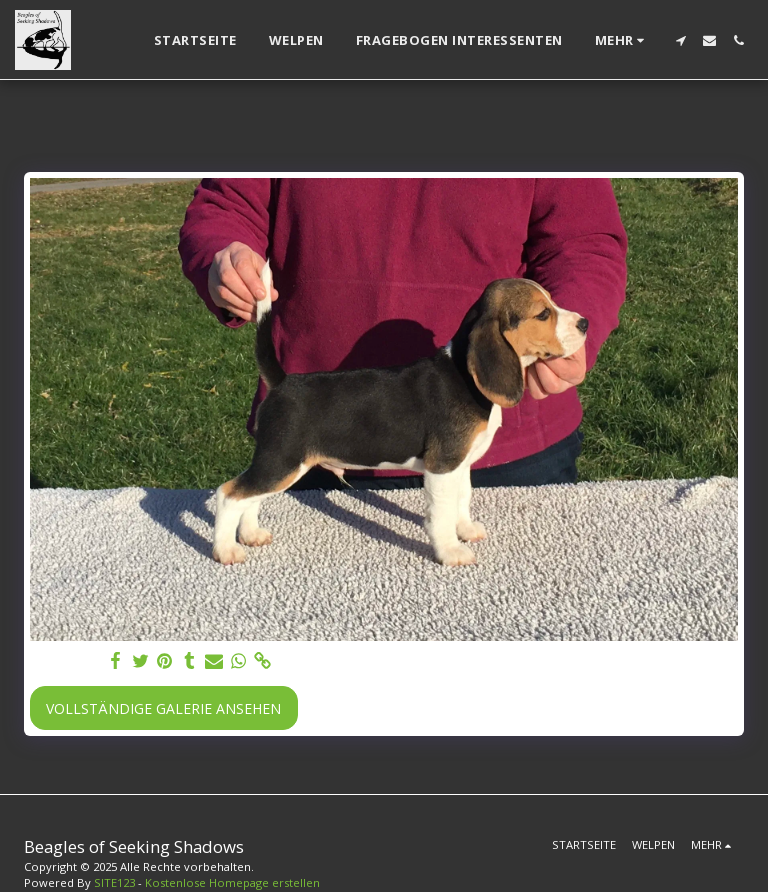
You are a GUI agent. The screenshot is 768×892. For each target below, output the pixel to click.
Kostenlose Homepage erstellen (232, 882)
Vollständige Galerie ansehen (163, 708)
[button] (680, 40)
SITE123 (114, 882)
